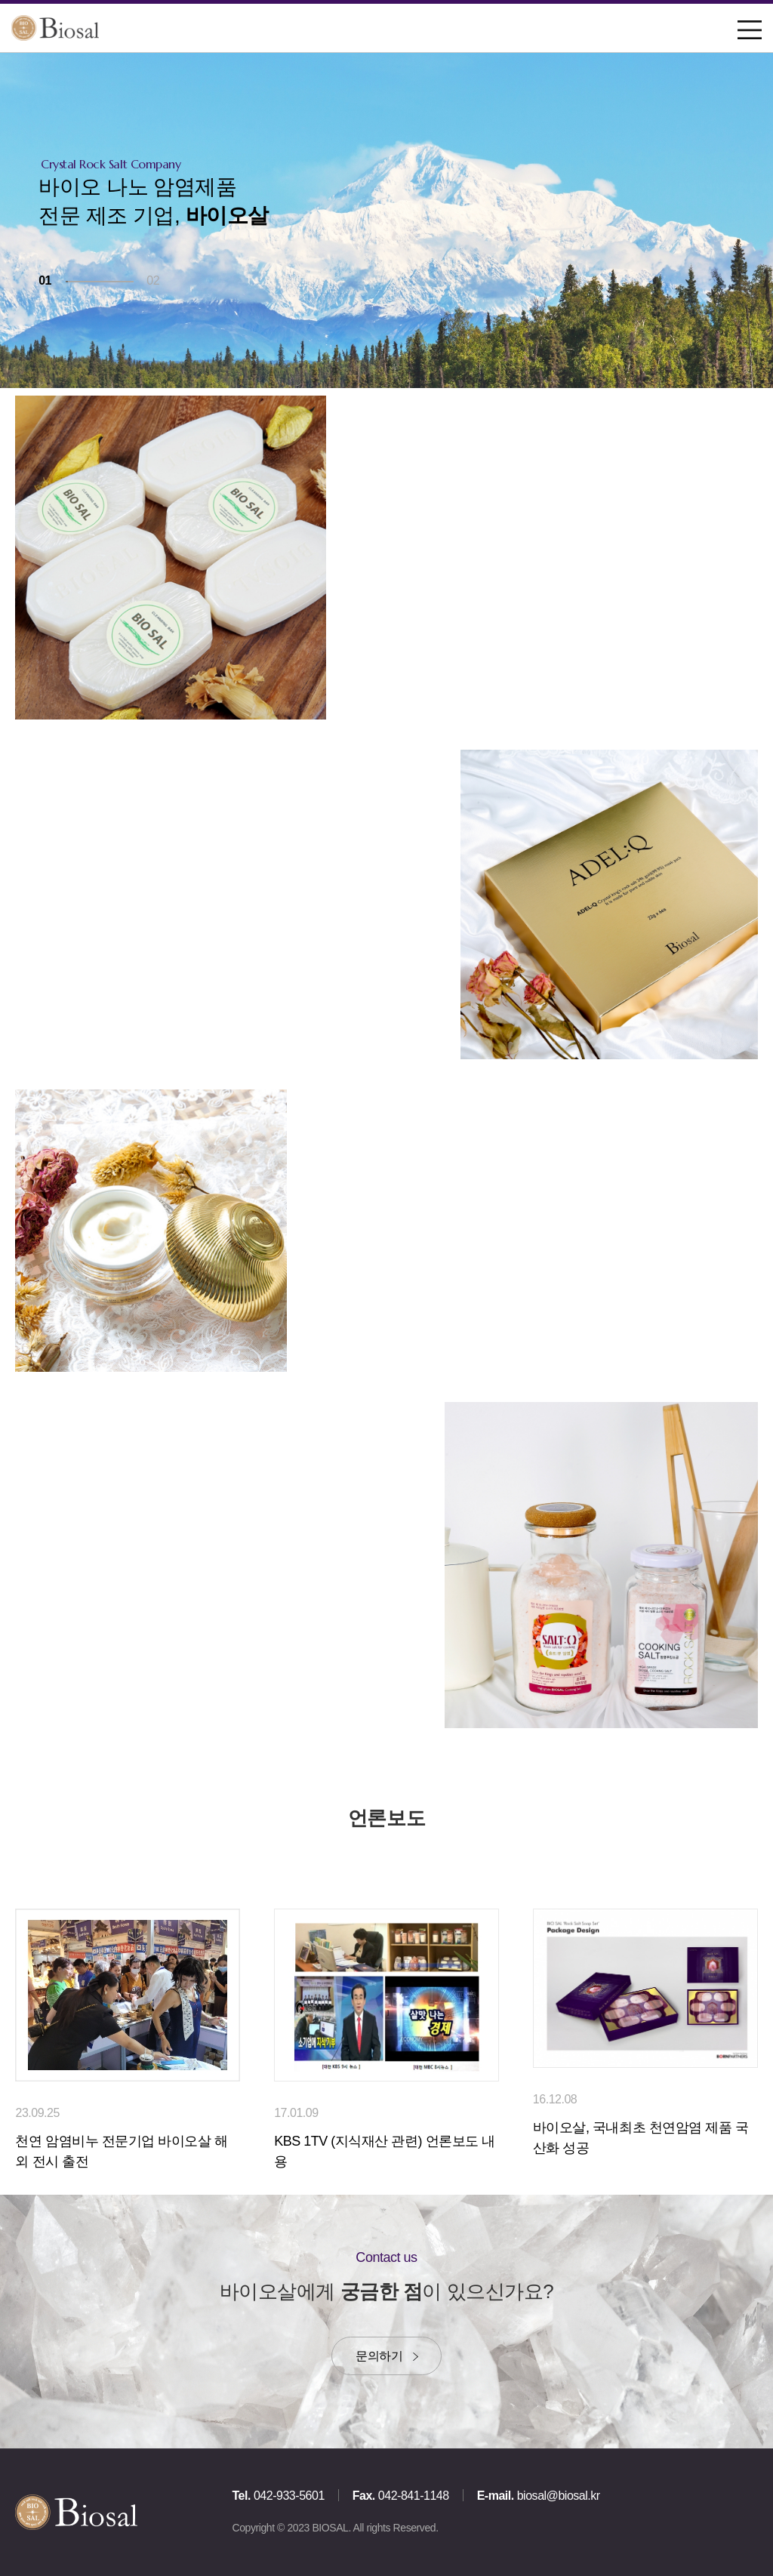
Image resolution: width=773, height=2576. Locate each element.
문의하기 (379, 2356)
